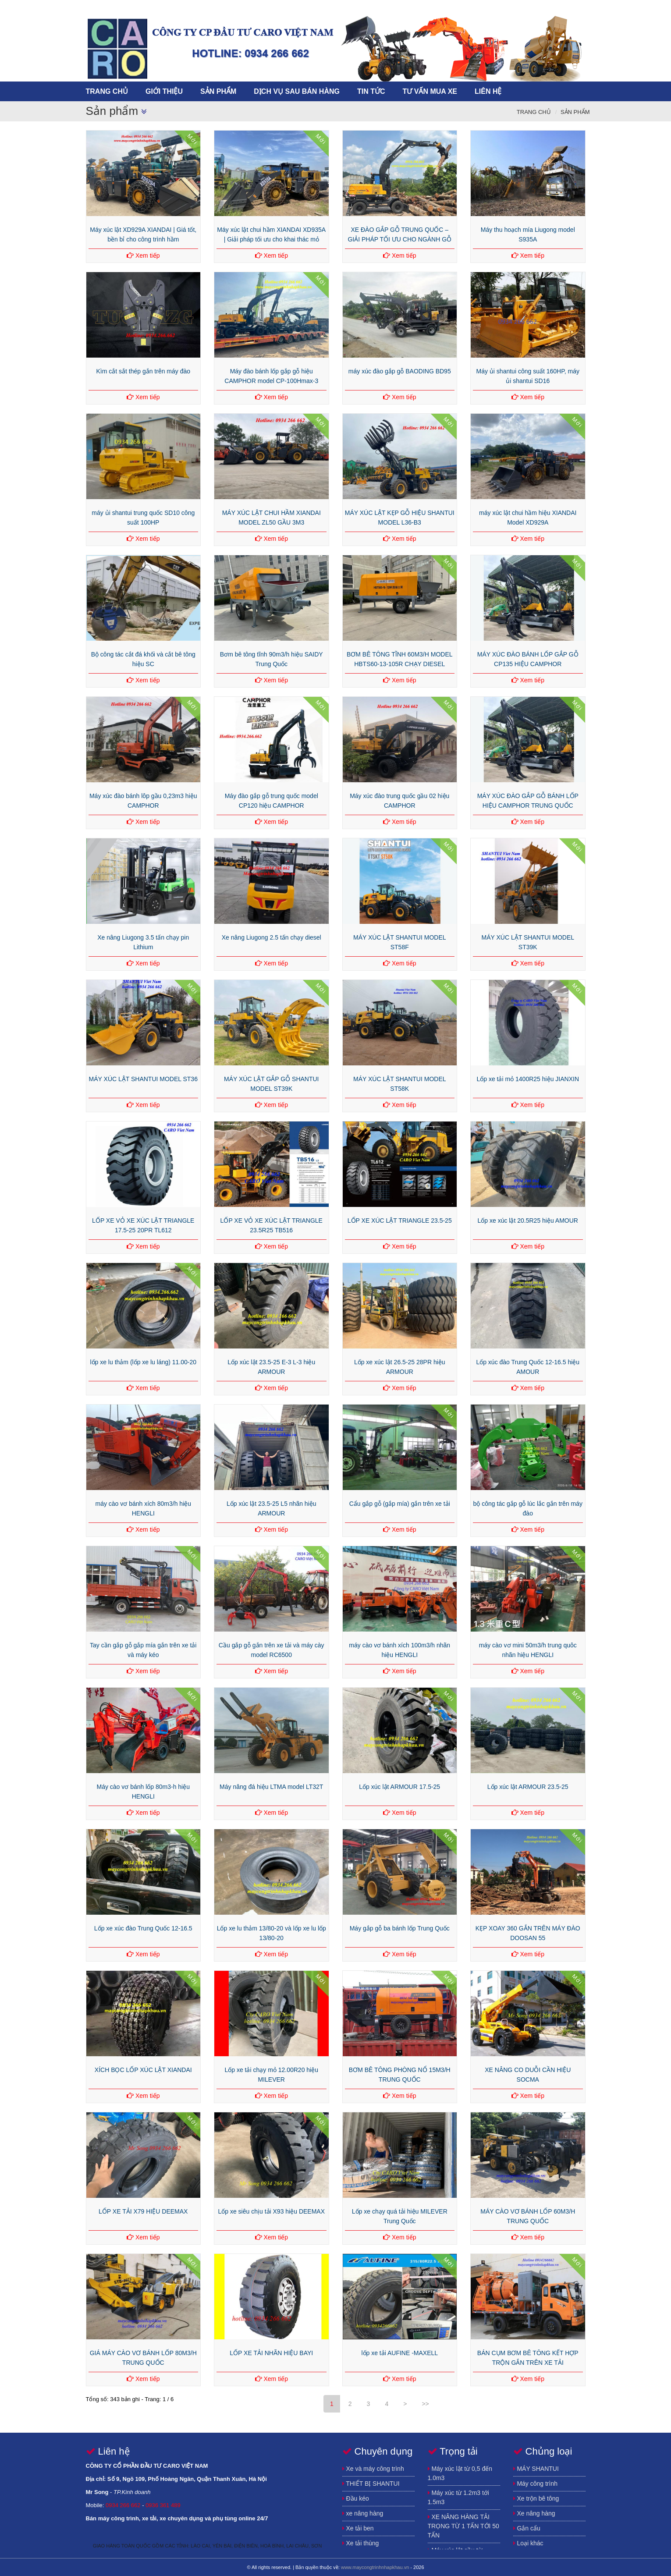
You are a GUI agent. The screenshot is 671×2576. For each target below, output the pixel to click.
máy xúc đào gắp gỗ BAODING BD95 (399, 371)
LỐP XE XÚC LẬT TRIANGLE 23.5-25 (400, 1220)
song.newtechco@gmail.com (577, 7)
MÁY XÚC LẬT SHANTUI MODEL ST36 (143, 1078)
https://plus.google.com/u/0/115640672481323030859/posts (541, 7)
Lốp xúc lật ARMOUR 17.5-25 (399, 1786)
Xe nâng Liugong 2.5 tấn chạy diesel (271, 937)
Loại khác (528, 2543)
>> (425, 2403)
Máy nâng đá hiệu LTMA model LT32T (271, 1786)
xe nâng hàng (362, 2513)
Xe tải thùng (360, 2543)
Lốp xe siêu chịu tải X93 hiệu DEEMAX (271, 2211)
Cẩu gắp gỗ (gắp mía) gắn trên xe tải (399, 1503)
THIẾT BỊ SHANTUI (371, 2483)
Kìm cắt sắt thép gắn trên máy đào (143, 371)
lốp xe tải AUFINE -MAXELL (399, 2352)
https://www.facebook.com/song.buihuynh (524, 7)
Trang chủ (534, 112)
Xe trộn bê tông (536, 2498)
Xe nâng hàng (534, 2513)
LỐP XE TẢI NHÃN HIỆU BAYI (271, 2352)
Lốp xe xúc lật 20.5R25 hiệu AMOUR (528, 1220)
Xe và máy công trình (373, 2468)
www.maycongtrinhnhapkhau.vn (375, 2567)
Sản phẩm (575, 112)
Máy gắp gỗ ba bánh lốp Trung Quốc (400, 1928)
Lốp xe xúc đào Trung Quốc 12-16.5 (143, 1928)
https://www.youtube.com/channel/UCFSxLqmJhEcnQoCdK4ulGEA (559, 7)
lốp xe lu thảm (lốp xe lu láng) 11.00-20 (143, 1362)
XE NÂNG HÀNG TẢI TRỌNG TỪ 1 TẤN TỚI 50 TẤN (463, 2526)
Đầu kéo (355, 2498)
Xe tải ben (358, 2528)
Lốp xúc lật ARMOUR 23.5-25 (527, 1786)
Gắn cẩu (526, 2528)
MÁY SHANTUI (536, 2468)
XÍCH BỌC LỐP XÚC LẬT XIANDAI (143, 2069)
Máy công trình (535, 2483)
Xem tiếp (143, 255)
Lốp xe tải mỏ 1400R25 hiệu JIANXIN (527, 1078)
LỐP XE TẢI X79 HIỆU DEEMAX (143, 2211)
